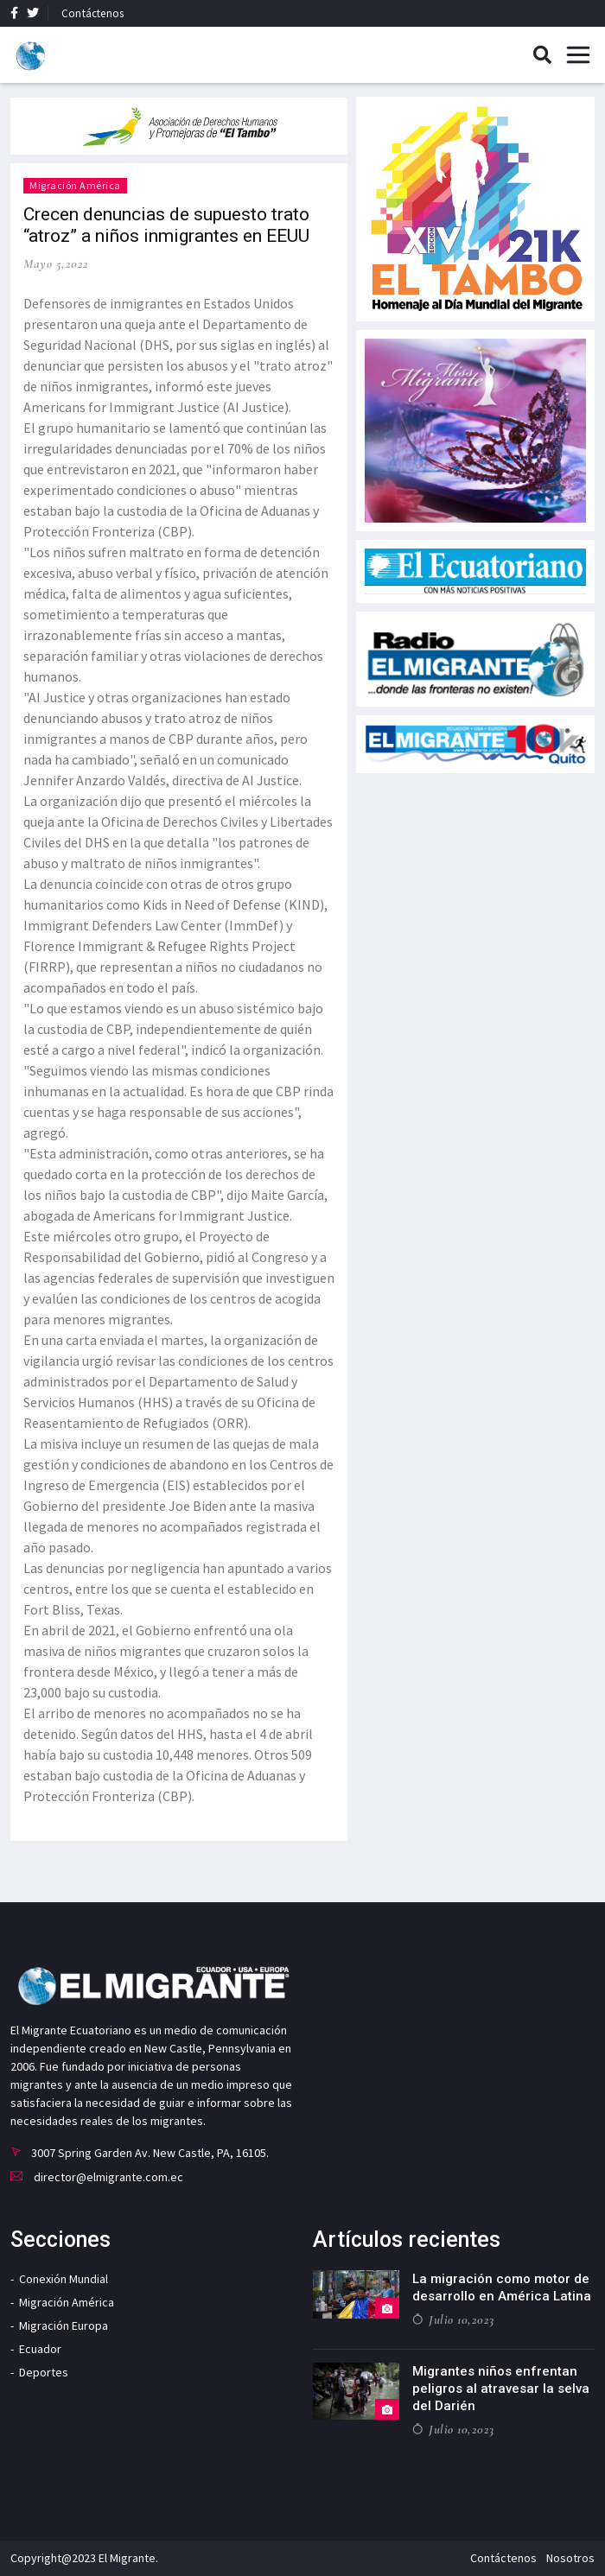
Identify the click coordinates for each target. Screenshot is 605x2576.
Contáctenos (92, 13)
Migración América (75, 185)
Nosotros (570, 2558)
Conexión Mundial (63, 2279)
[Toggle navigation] (578, 55)
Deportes (43, 2372)
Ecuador (40, 2349)
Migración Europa (63, 2325)
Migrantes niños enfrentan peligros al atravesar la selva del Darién (500, 2388)
